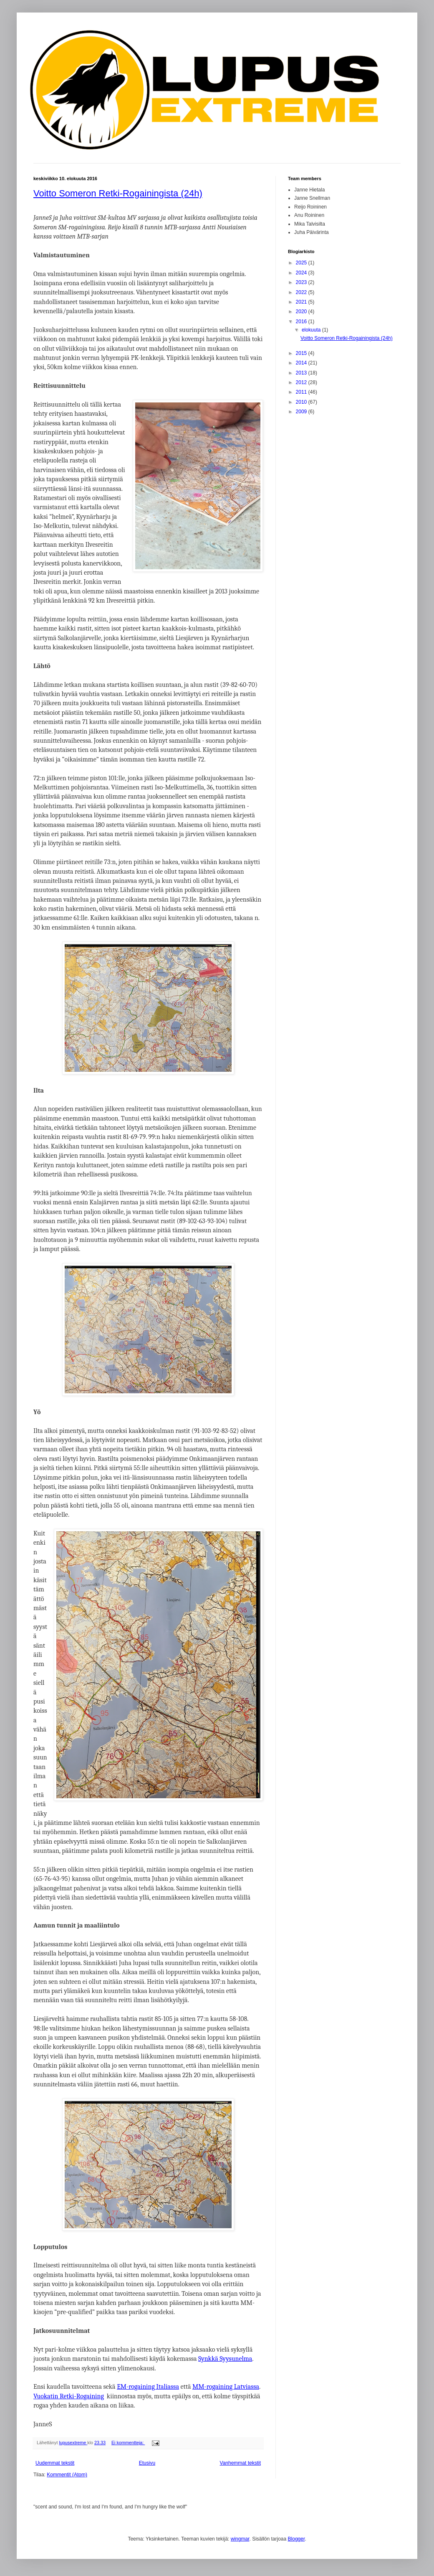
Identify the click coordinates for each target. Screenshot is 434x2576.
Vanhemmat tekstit (240, 2463)
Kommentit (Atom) (67, 2475)
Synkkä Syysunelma (225, 2358)
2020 (302, 311)
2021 (302, 302)
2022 (302, 292)
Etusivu (147, 2463)
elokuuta (312, 330)
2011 (302, 392)
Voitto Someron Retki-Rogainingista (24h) (117, 193)
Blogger (296, 2539)
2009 (302, 412)
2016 (302, 321)
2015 (302, 353)
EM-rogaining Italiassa (148, 2386)
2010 (302, 402)
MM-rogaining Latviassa (225, 2386)
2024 (302, 273)
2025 (302, 263)
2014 (302, 363)
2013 (302, 373)
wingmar (240, 2539)
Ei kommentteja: (128, 2442)
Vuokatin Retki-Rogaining (68, 2396)
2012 (302, 382)
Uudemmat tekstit (54, 2463)
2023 (302, 282)
